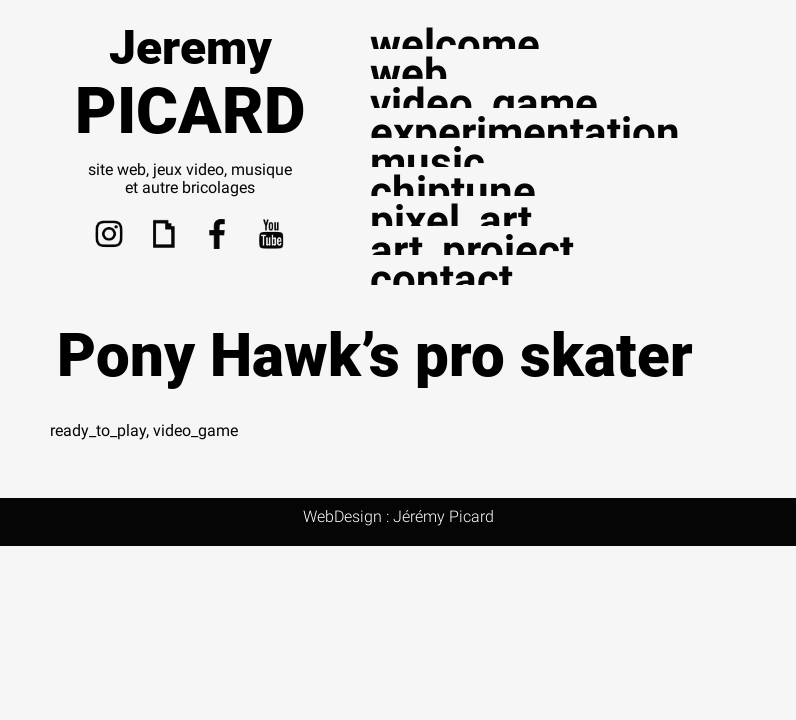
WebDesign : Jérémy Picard (398, 517)
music (427, 162)
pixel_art (451, 220)
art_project (472, 250)
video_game (484, 103)
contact (441, 279)
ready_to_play (98, 430)
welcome (455, 44)
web (409, 73)
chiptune (453, 191)
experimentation (525, 132)
